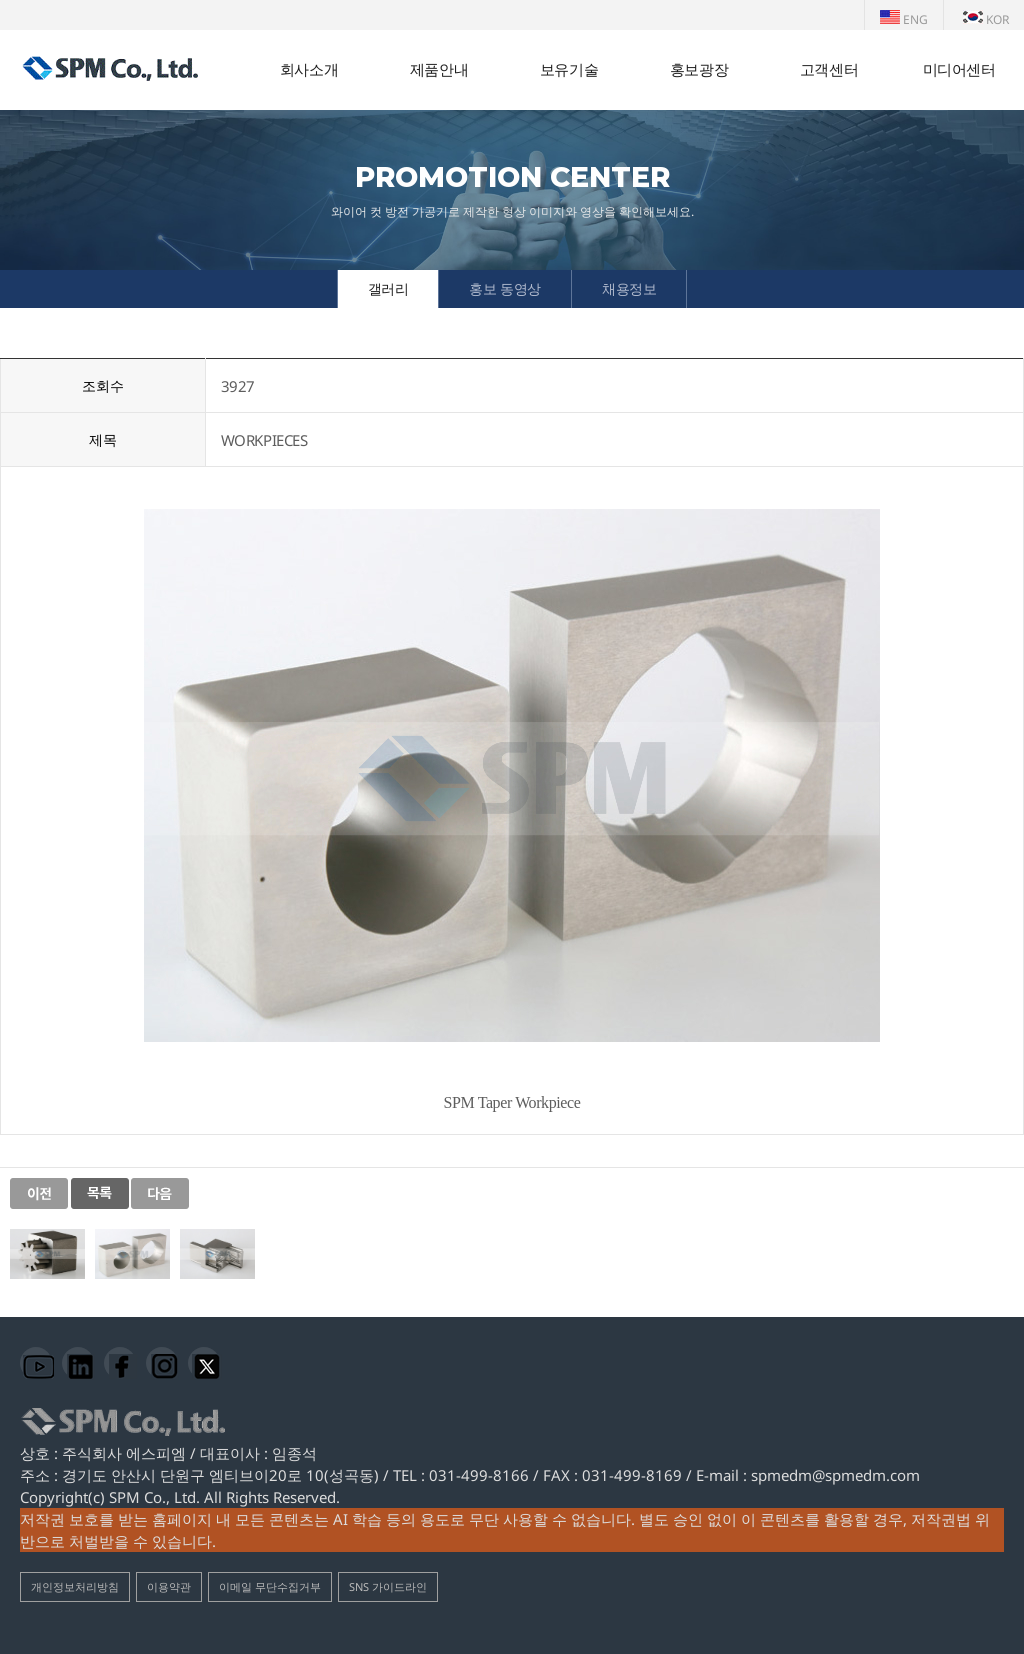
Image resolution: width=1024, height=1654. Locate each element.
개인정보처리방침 (75, 1586)
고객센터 (829, 69)
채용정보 (629, 288)
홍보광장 (699, 69)
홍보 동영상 (505, 288)
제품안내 (439, 69)
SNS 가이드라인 (388, 1586)
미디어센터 (959, 69)
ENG (904, 19)
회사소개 (309, 69)
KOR (986, 19)
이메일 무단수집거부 (270, 1586)
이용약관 (169, 1586)
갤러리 (388, 288)
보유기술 (569, 69)
